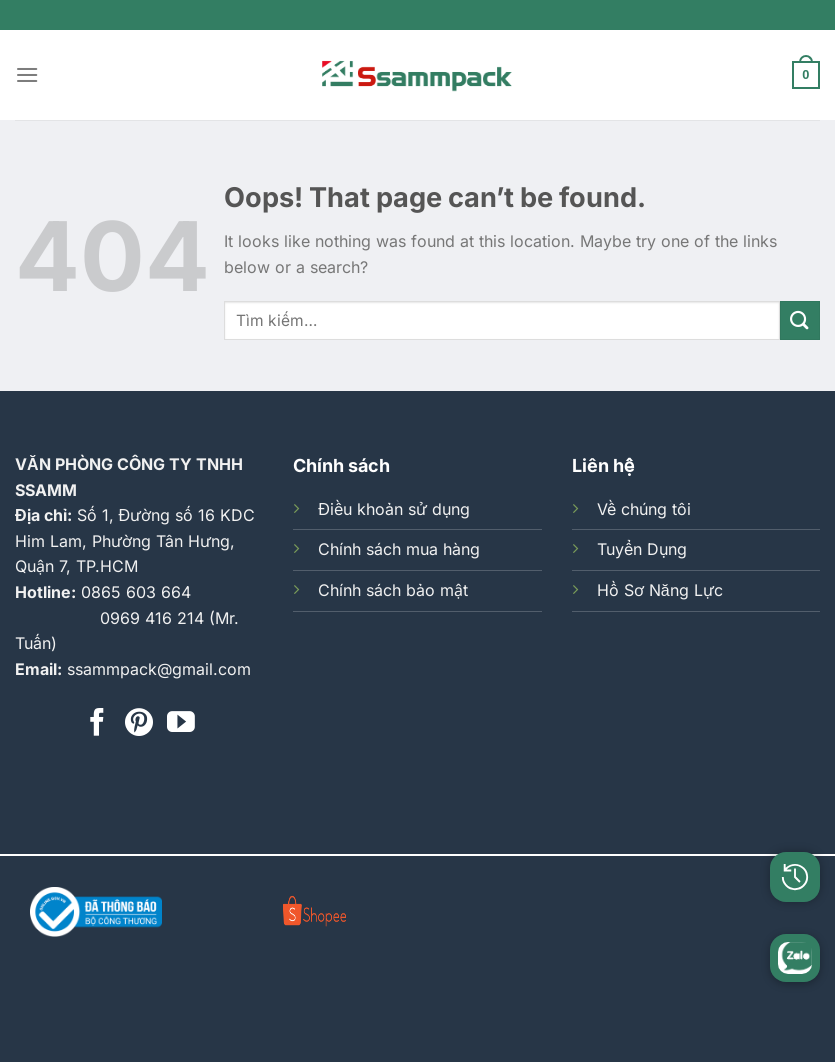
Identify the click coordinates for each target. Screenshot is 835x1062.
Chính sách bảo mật (393, 590)
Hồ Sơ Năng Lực (660, 590)
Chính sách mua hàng (399, 549)
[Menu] (27, 74)
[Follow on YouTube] (181, 724)
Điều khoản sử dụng (394, 509)
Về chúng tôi (644, 509)
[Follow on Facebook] (97, 724)
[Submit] (800, 320)
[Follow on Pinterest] (139, 724)
